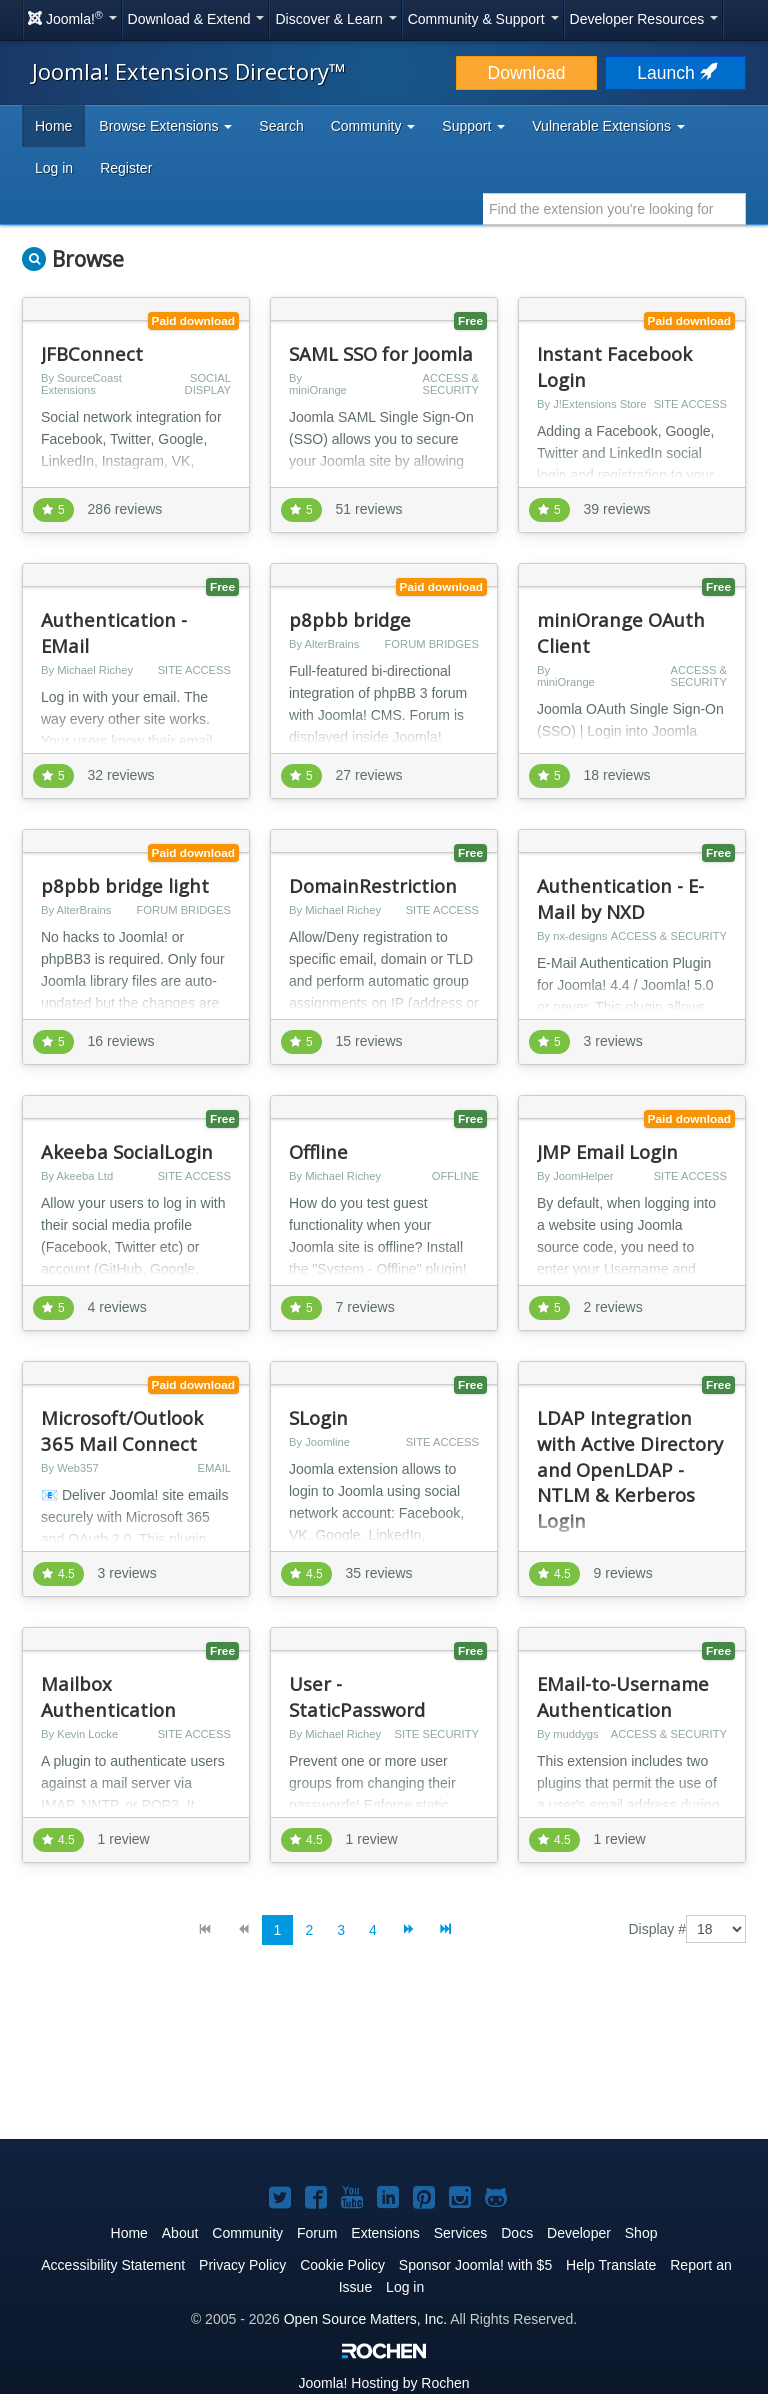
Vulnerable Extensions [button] (608, 126)
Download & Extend (196, 19)
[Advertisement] (384, 2058)
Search (281, 126)
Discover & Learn (335, 19)
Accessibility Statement (113, 2265)
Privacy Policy (242, 2265)
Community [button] (373, 126)
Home (53, 126)
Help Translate (611, 2265)
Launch (675, 73)
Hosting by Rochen (383, 2383)
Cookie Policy (342, 2265)
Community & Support (483, 19)
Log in (54, 168)
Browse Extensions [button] (165, 126)
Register (126, 168)
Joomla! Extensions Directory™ (189, 71)
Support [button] (473, 126)
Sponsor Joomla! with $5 (475, 2265)
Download (527, 73)
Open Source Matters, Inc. (365, 2319)
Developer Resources (644, 19)
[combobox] (614, 209)
